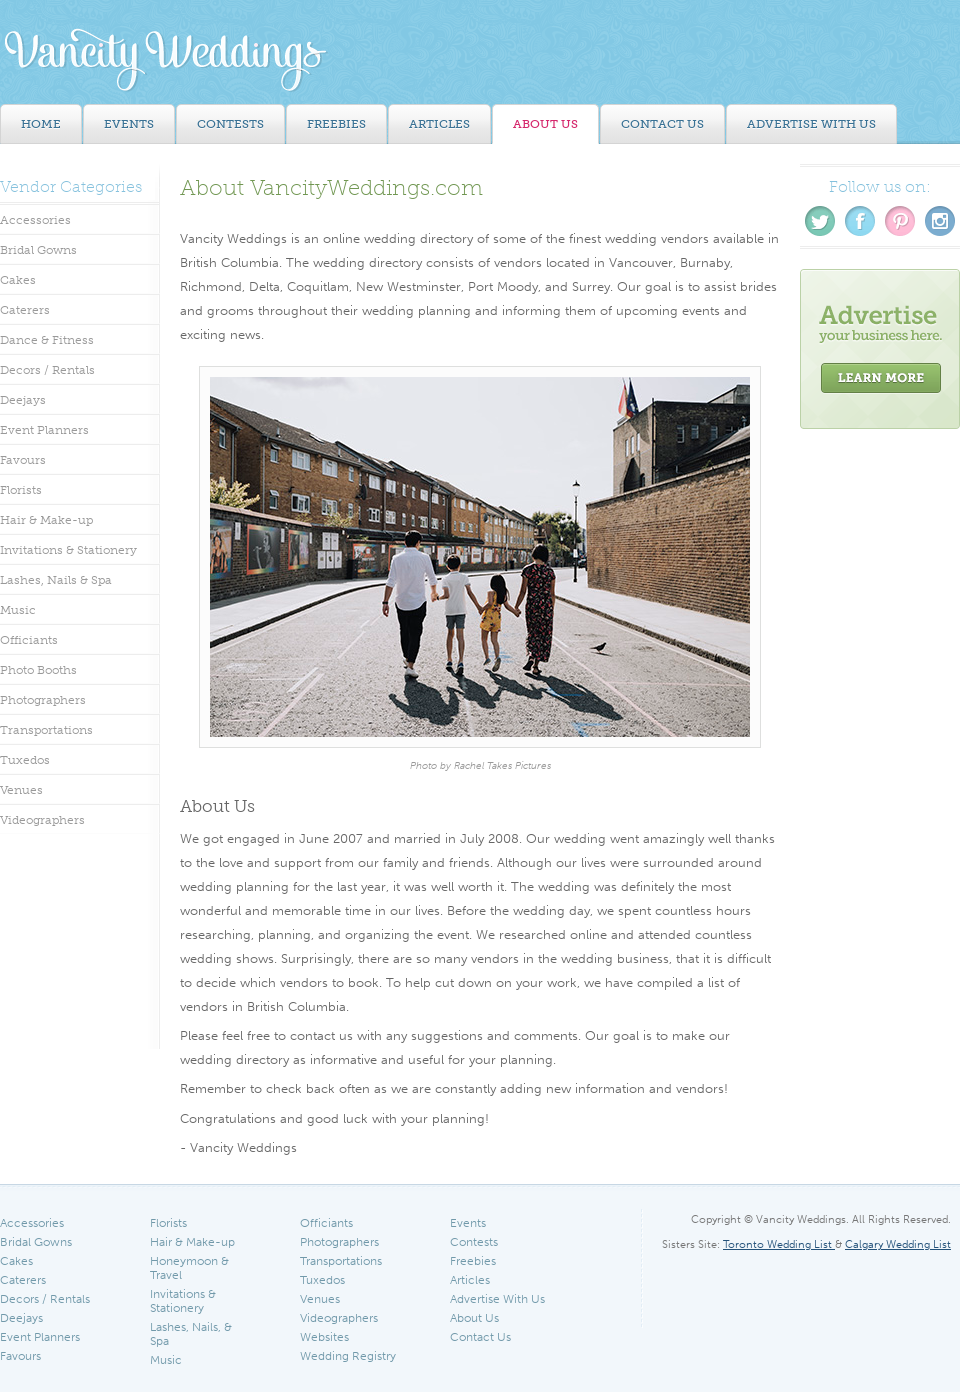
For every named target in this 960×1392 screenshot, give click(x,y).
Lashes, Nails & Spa (56, 580)
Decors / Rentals (47, 370)
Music (18, 610)
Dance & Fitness (47, 340)
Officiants (29, 640)
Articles (470, 1280)
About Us (474, 1318)
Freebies (473, 1261)
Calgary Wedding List (898, 1244)
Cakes (18, 280)
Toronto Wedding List (779, 1244)
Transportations (46, 730)
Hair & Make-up (46, 520)
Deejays (23, 400)
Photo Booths (38, 670)
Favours (23, 460)
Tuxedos (25, 760)
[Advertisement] (880, 749)
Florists (21, 490)
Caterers (25, 310)
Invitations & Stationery (68, 550)
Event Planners (44, 430)
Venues (21, 790)
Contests (474, 1242)
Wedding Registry (348, 1356)
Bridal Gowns (38, 250)
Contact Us (480, 1337)
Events (468, 1223)
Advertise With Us (497, 1299)
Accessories (35, 220)
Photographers (43, 700)
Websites (324, 1337)
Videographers (42, 820)
